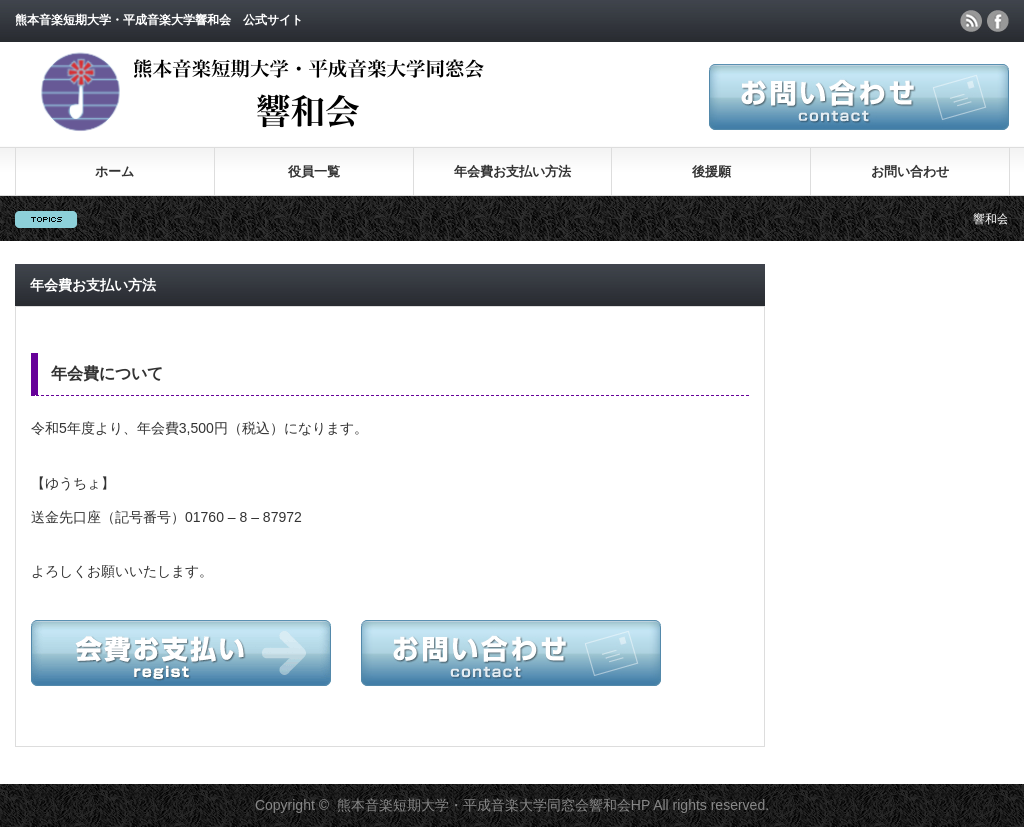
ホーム (114, 171)
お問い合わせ (910, 171)
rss (971, 21)
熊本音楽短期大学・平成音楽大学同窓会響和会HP (493, 805)
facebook (998, 21)
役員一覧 (314, 171)
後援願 (711, 171)
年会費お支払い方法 (512, 171)
